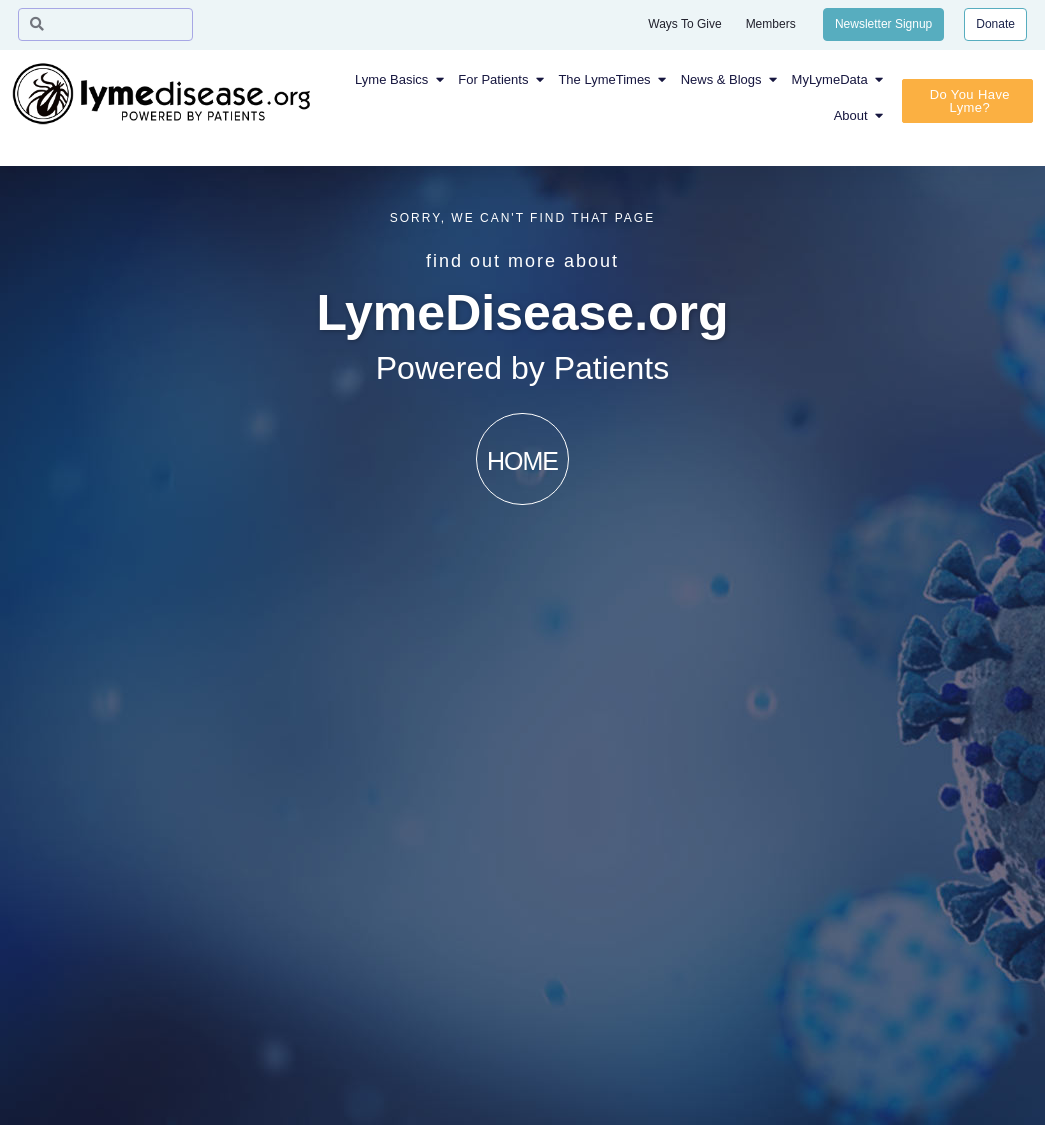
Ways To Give (684, 24)
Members (771, 24)
